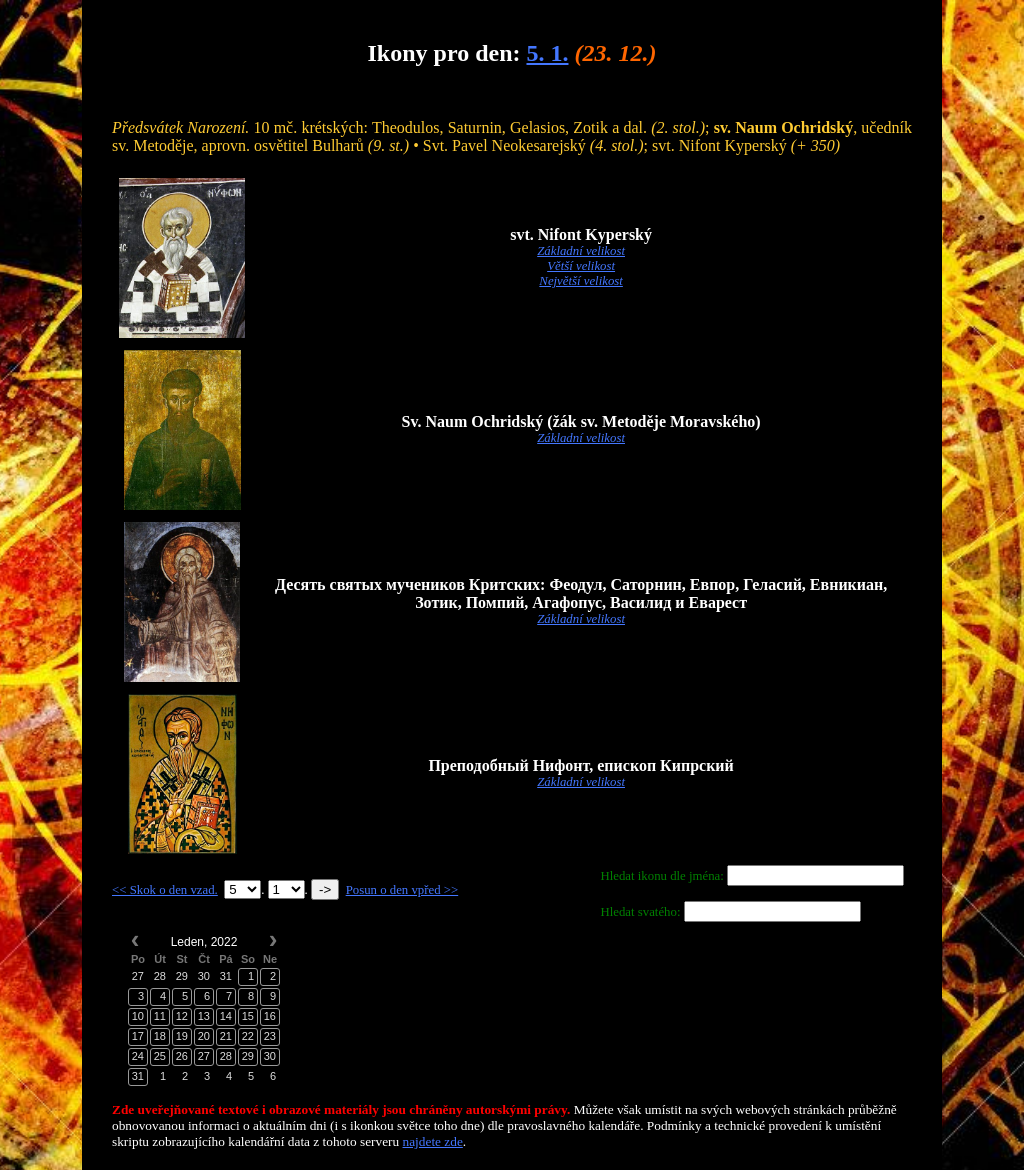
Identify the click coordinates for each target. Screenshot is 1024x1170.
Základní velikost (581, 251)
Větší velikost (581, 266)
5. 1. (547, 53)
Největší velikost (581, 281)
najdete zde (433, 1141)
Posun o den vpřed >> (402, 890)
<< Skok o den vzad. (165, 890)
